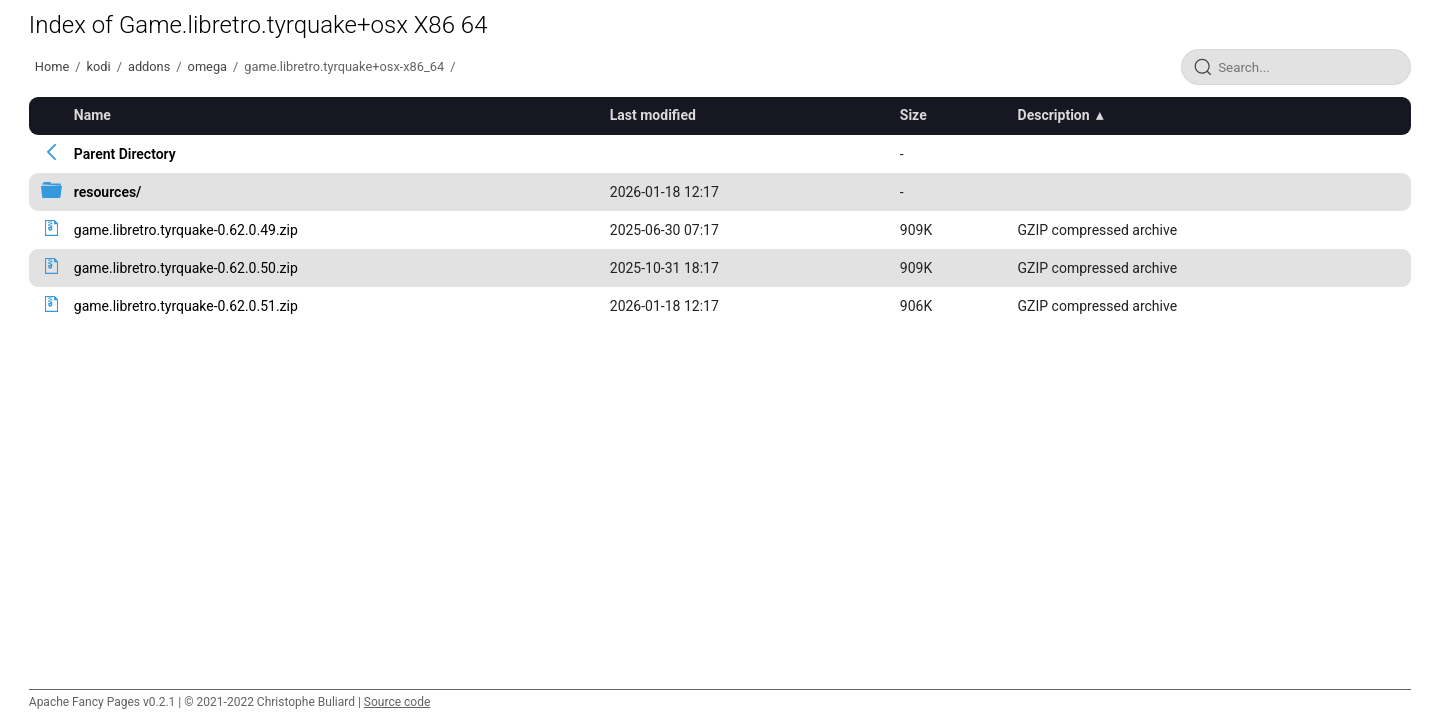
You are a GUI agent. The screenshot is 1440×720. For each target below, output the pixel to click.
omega (207, 66)
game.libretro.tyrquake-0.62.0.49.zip (186, 230)
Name (92, 115)
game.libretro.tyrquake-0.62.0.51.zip (186, 306)
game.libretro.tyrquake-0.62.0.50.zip (186, 268)
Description (1054, 115)
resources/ (108, 192)
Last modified (653, 115)
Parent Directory (125, 154)
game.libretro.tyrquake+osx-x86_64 (344, 66)
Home (52, 66)
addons (149, 66)
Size (913, 115)
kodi (99, 66)
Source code (397, 702)
